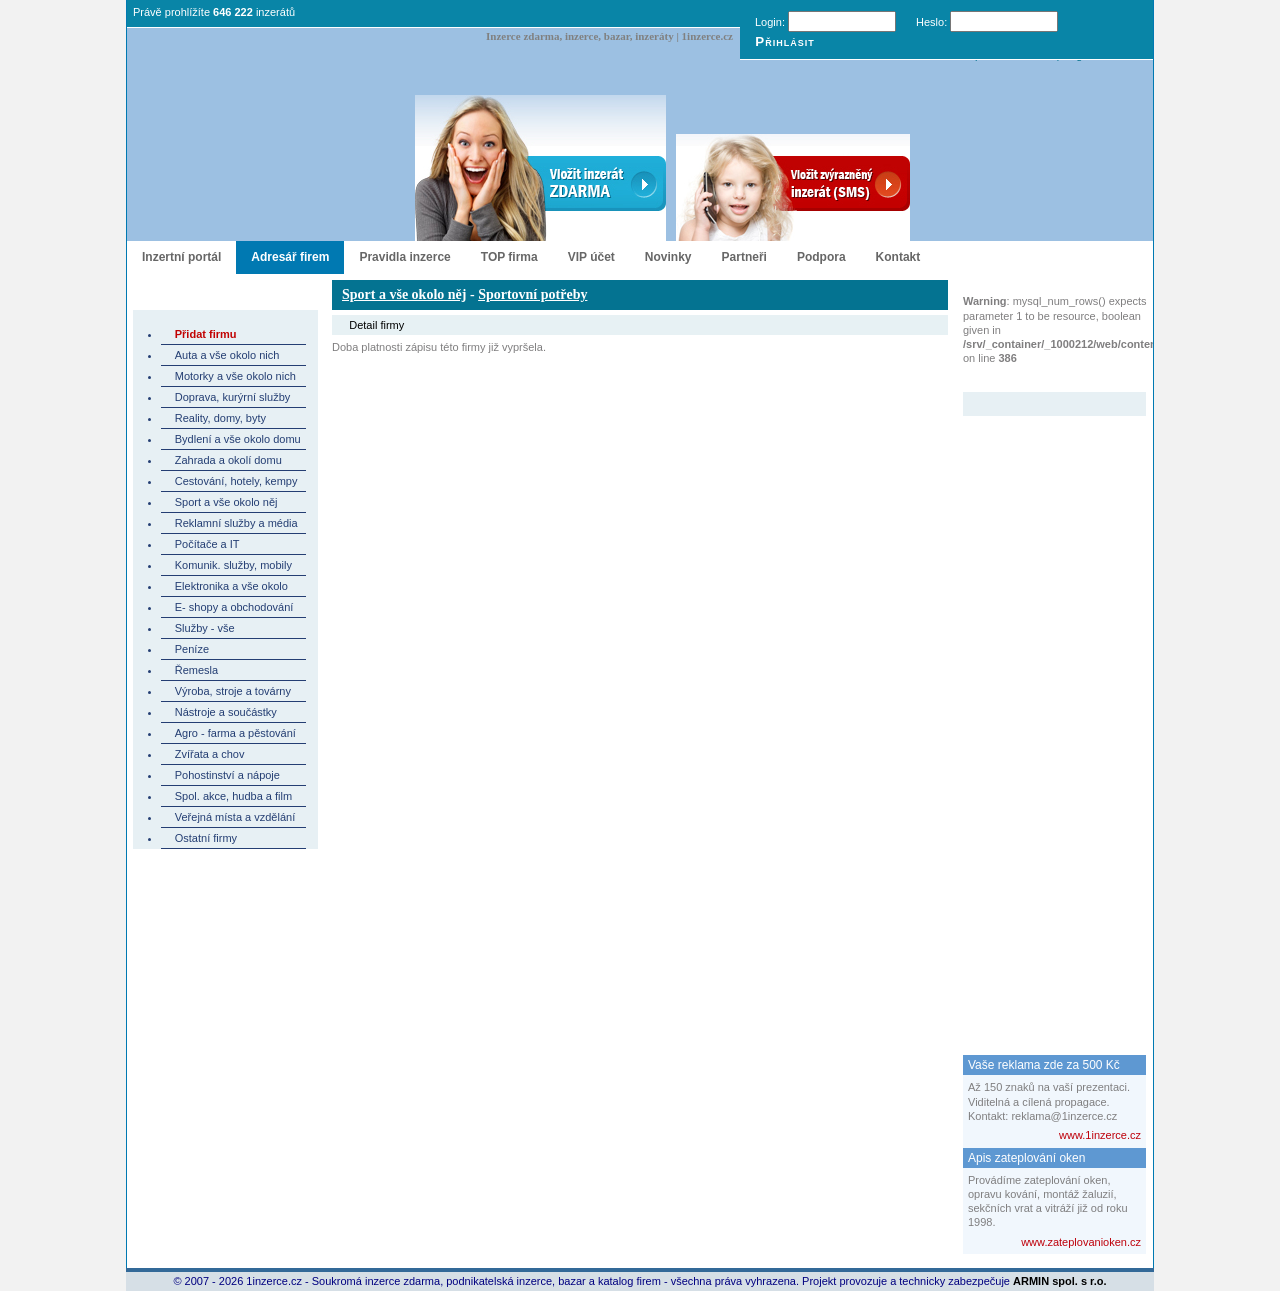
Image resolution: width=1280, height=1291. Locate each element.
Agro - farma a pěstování (235, 733)
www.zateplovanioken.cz (1081, 1242)
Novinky (668, 257)
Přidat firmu (206, 334)
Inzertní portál (181, 257)
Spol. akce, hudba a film (233, 796)
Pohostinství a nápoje (227, 775)
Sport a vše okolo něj (226, 502)
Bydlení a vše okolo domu (238, 439)
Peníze (192, 649)
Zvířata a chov (210, 754)
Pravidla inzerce (404, 257)
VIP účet (591, 257)
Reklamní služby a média (236, 523)
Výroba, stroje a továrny (233, 691)
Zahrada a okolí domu (228, 460)
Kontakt (898, 257)
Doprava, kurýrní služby (233, 397)
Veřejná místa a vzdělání (235, 817)
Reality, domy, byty (220, 418)
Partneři (744, 257)
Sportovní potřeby (532, 294)
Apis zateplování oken (1026, 1158)
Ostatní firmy (206, 838)
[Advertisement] (1043, 716)
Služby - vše (205, 628)
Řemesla (196, 670)
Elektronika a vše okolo (231, 586)
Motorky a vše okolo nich (235, 376)
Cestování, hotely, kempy (236, 481)
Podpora (821, 257)
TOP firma (509, 257)
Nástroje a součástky (226, 712)
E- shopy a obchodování (234, 607)
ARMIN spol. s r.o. (1060, 1281)
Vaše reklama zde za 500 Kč (1044, 1065)
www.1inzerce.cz (1100, 1135)
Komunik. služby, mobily (233, 565)
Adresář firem (290, 257)
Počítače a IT (207, 544)
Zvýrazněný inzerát (1039, 379)
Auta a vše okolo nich (227, 355)
